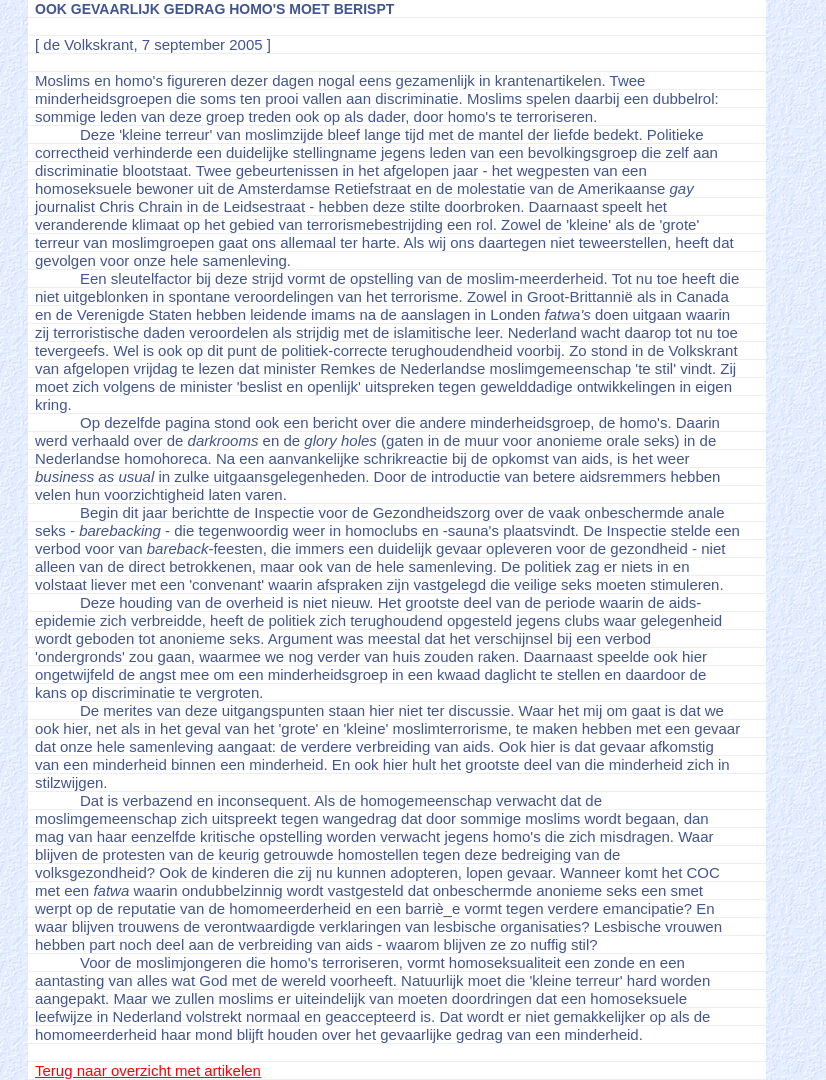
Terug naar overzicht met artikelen (148, 1070)
